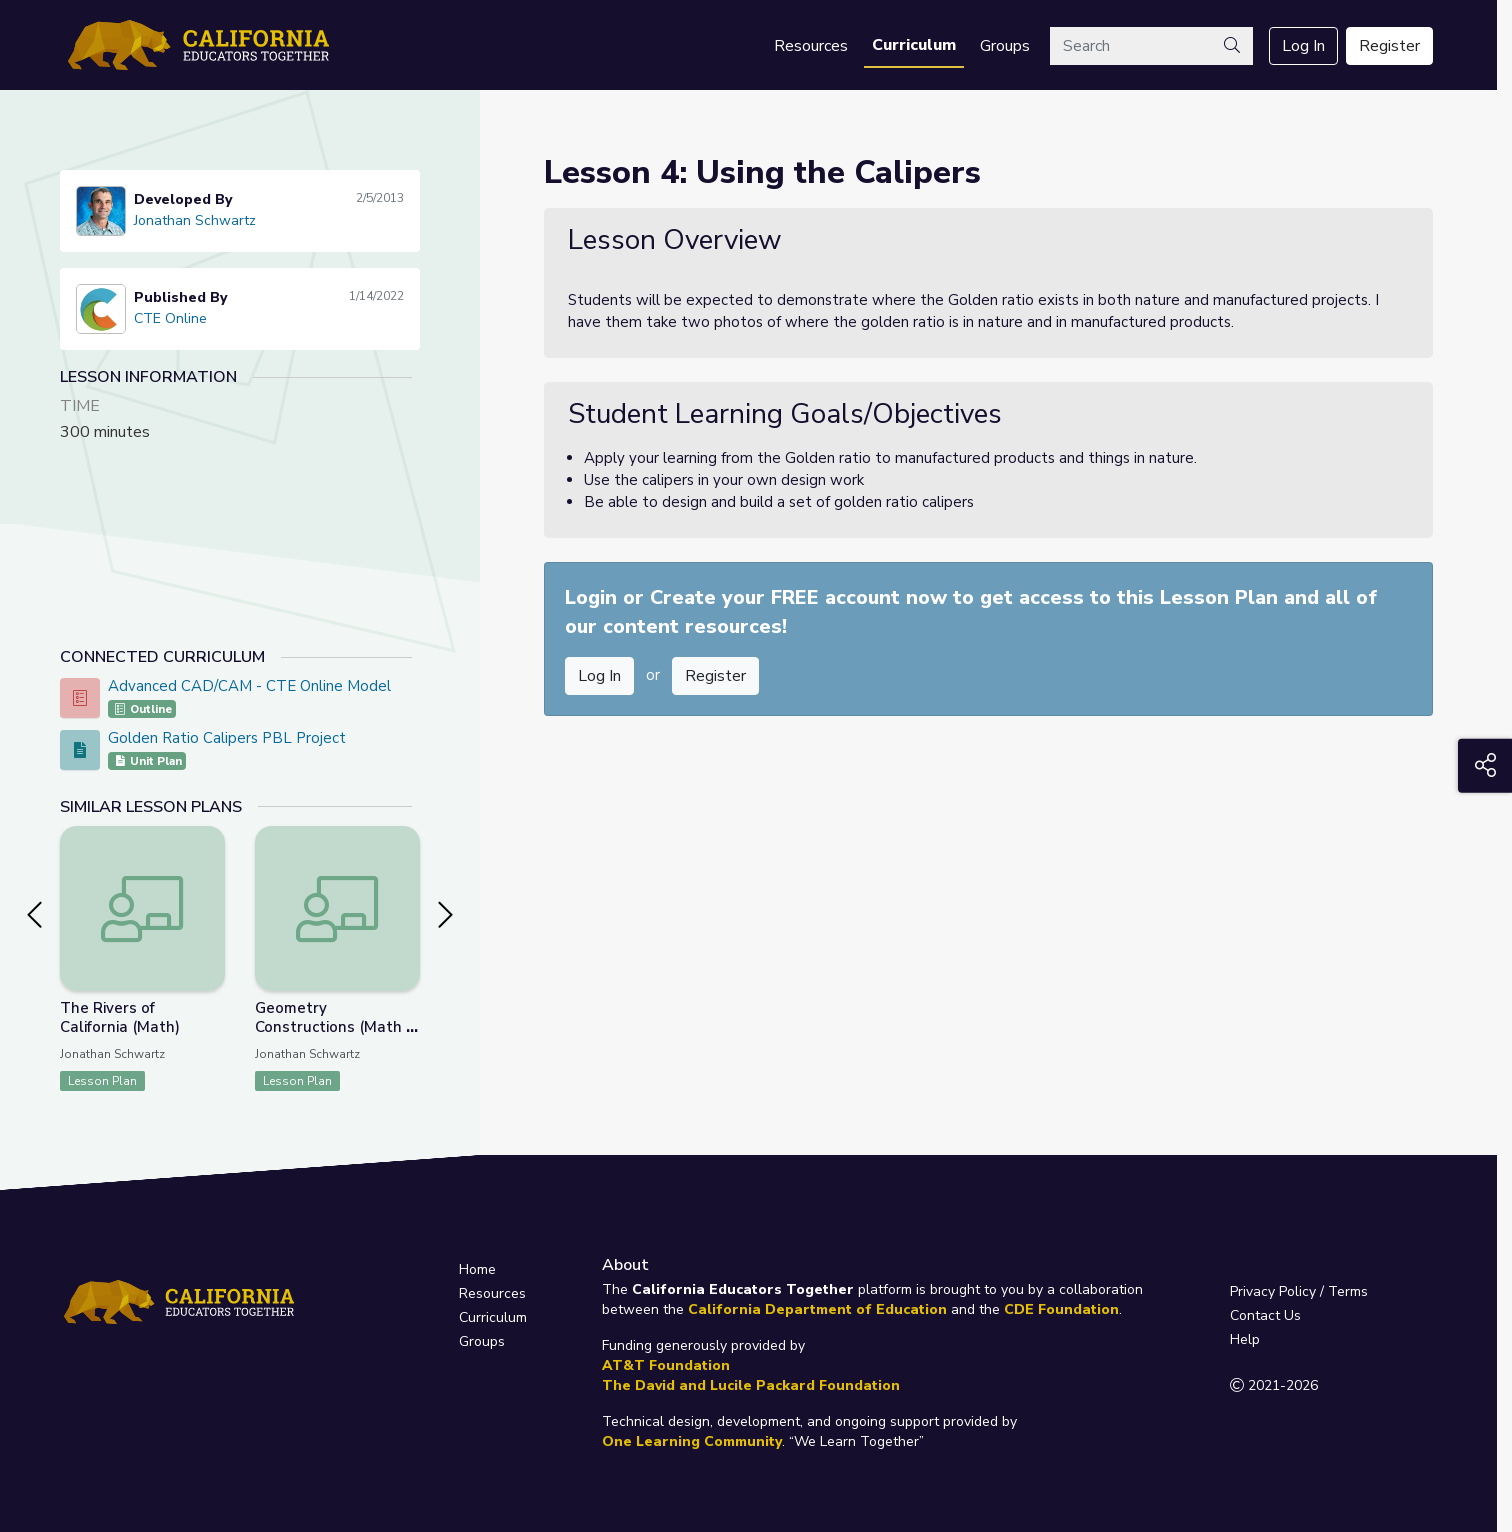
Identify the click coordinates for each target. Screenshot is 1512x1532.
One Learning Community (692, 1441)
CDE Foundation (1061, 1309)
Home (477, 1269)
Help (1245, 1339)
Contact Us (1265, 1315)
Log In (1303, 46)
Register (1389, 46)
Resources (811, 46)
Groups (1005, 46)
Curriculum (914, 45)
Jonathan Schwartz (195, 220)
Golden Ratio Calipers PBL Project (227, 738)
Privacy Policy (1273, 1291)
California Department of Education (817, 1309)
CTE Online (170, 318)
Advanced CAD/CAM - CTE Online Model (249, 686)
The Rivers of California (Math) (120, 1017)
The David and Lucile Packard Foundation (751, 1385)
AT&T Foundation (666, 1365)
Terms (1348, 1291)
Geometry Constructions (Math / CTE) (332, 1027)
